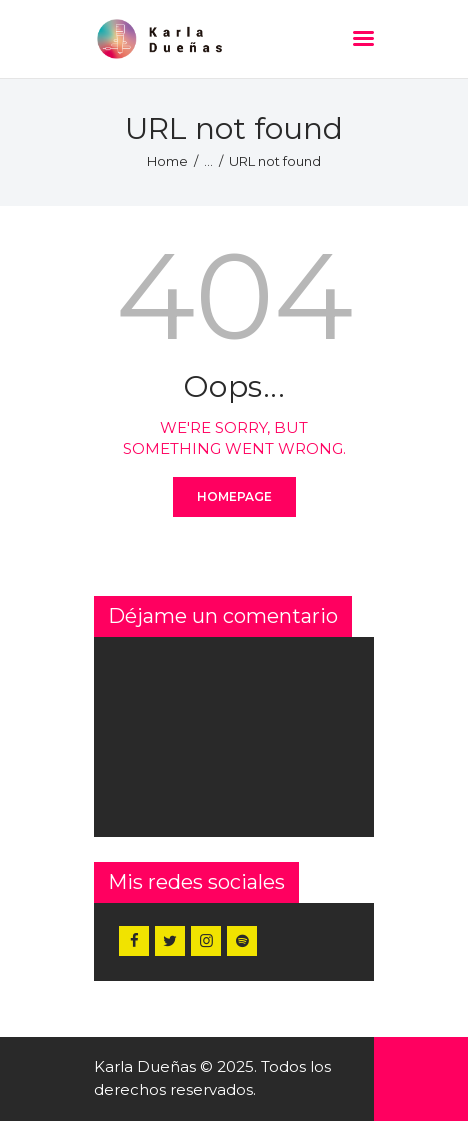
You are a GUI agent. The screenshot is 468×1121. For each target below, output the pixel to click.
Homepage (234, 496)
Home (167, 161)
